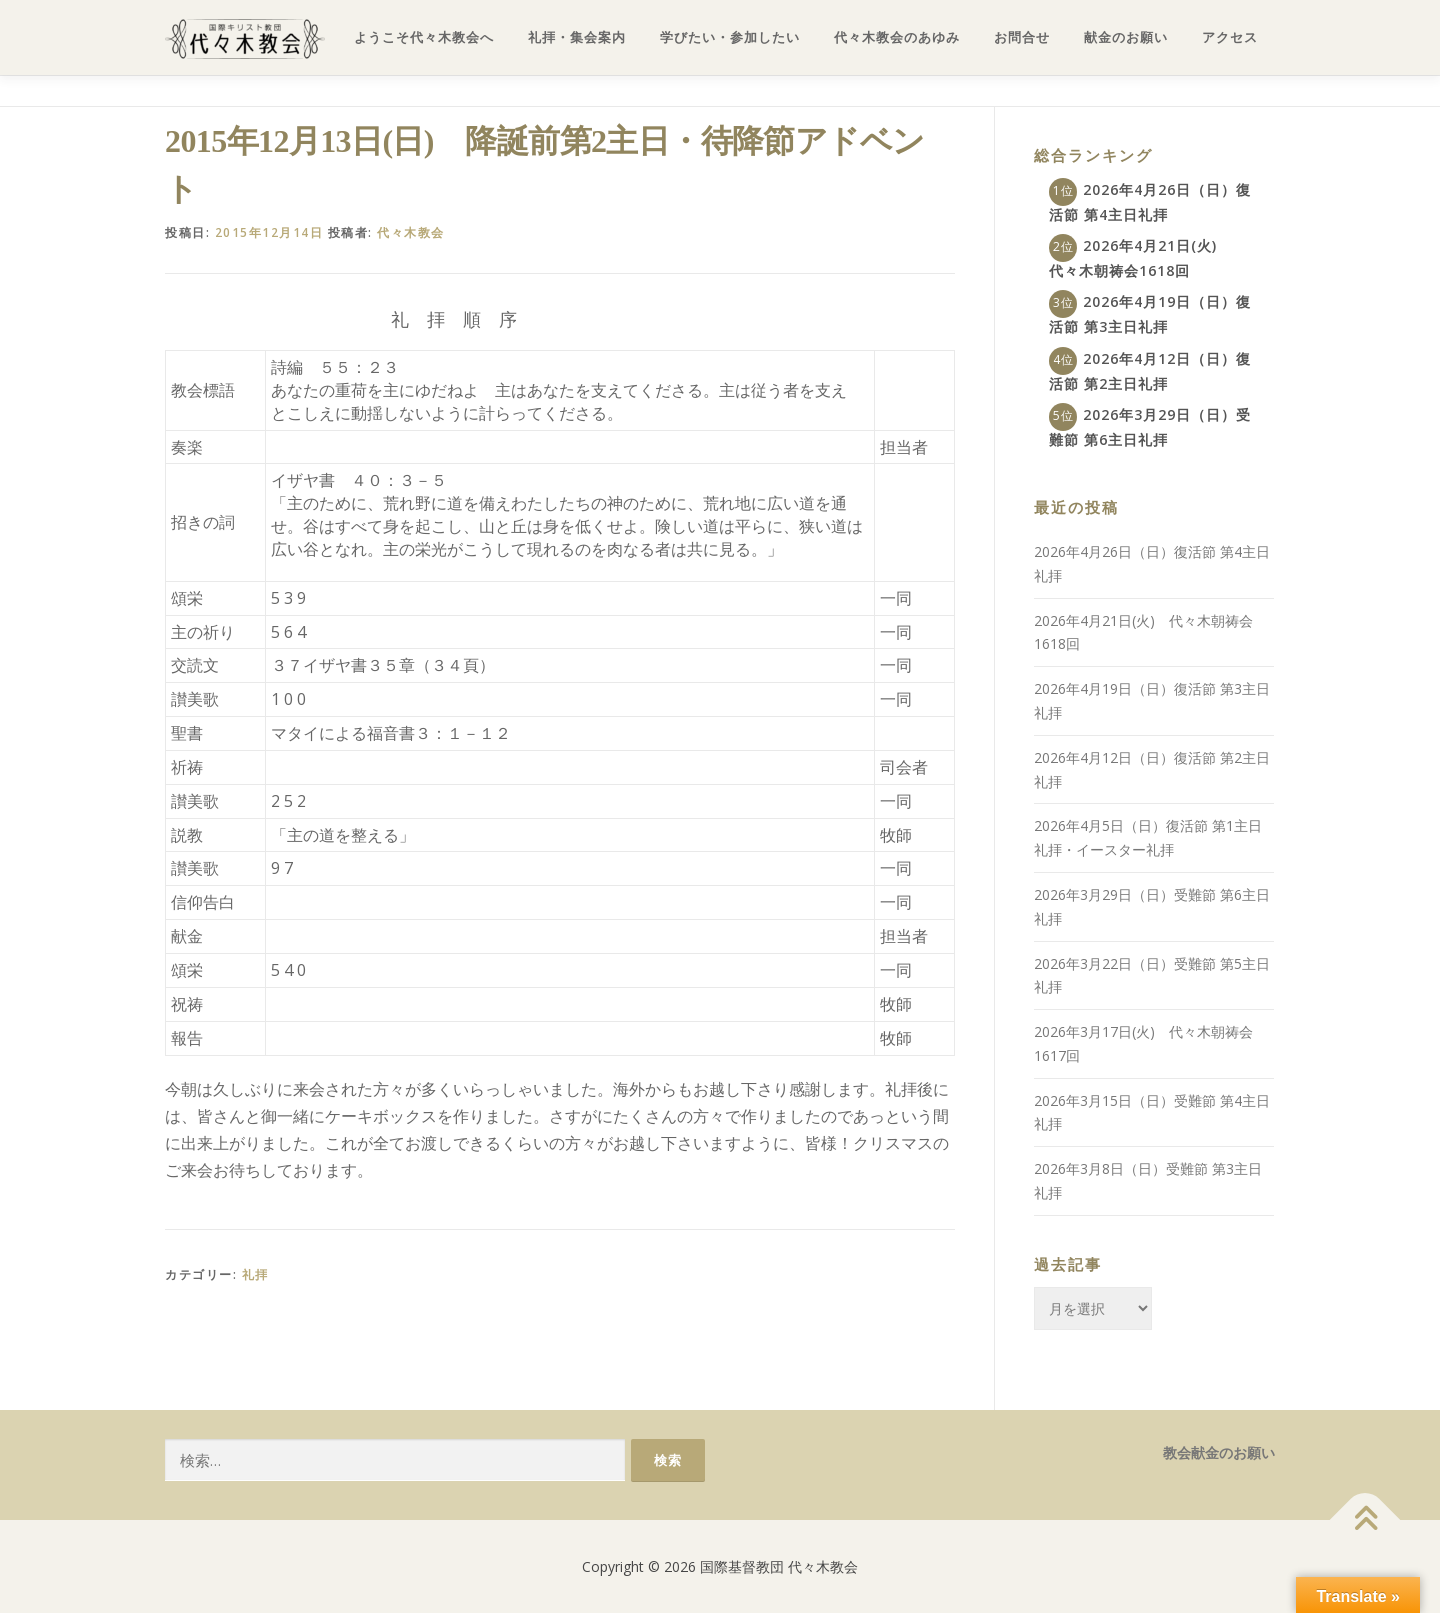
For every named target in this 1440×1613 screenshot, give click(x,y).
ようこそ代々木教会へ (424, 37)
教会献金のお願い (1219, 1452)
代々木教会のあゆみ (897, 37)
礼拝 (255, 1274)
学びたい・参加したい (730, 37)
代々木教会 (411, 232)
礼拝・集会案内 (577, 37)
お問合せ (1022, 37)
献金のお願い (1126, 37)
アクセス (1230, 37)
